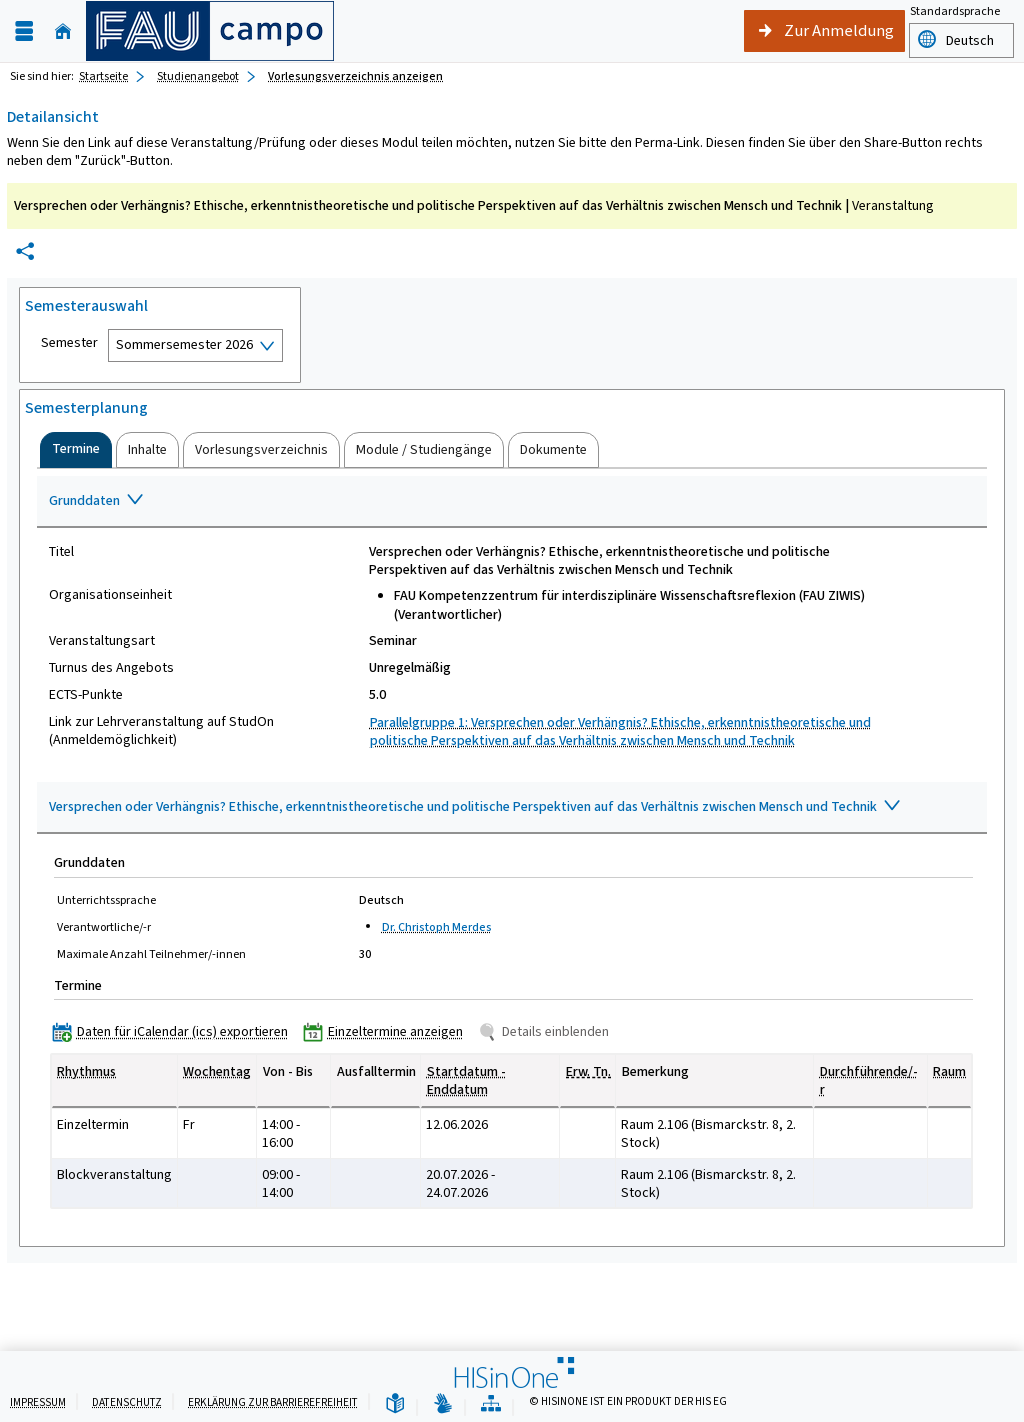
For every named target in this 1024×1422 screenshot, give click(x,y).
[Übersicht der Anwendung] (491, 1404)
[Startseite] (63, 31)
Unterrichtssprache (106, 900)
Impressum (38, 1402)
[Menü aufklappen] (24, 31)
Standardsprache (955, 11)
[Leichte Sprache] (395, 1404)
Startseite (103, 76)
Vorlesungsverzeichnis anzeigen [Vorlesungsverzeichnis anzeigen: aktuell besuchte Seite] (355, 76)
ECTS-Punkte (86, 695)
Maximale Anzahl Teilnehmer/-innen (151, 954)
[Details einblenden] (547, 1031)
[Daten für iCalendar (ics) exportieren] (174, 1031)
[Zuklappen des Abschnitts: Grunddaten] (512, 502)
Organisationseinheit (110, 595)
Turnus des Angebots (111, 668)
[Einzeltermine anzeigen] (387, 1031)
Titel (61, 552)
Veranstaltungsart (102, 641)
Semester (69, 343)
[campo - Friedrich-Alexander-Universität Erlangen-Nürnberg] (210, 31)
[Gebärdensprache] (443, 1404)
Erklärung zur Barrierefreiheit (273, 1402)
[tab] (76, 450)
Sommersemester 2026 (184, 344)
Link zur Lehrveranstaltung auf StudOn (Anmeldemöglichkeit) (161, 731)
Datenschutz (127, 1402)
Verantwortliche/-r (104, 927)
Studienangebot (198, 76)
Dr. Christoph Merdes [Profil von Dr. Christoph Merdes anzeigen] (437, 927)
